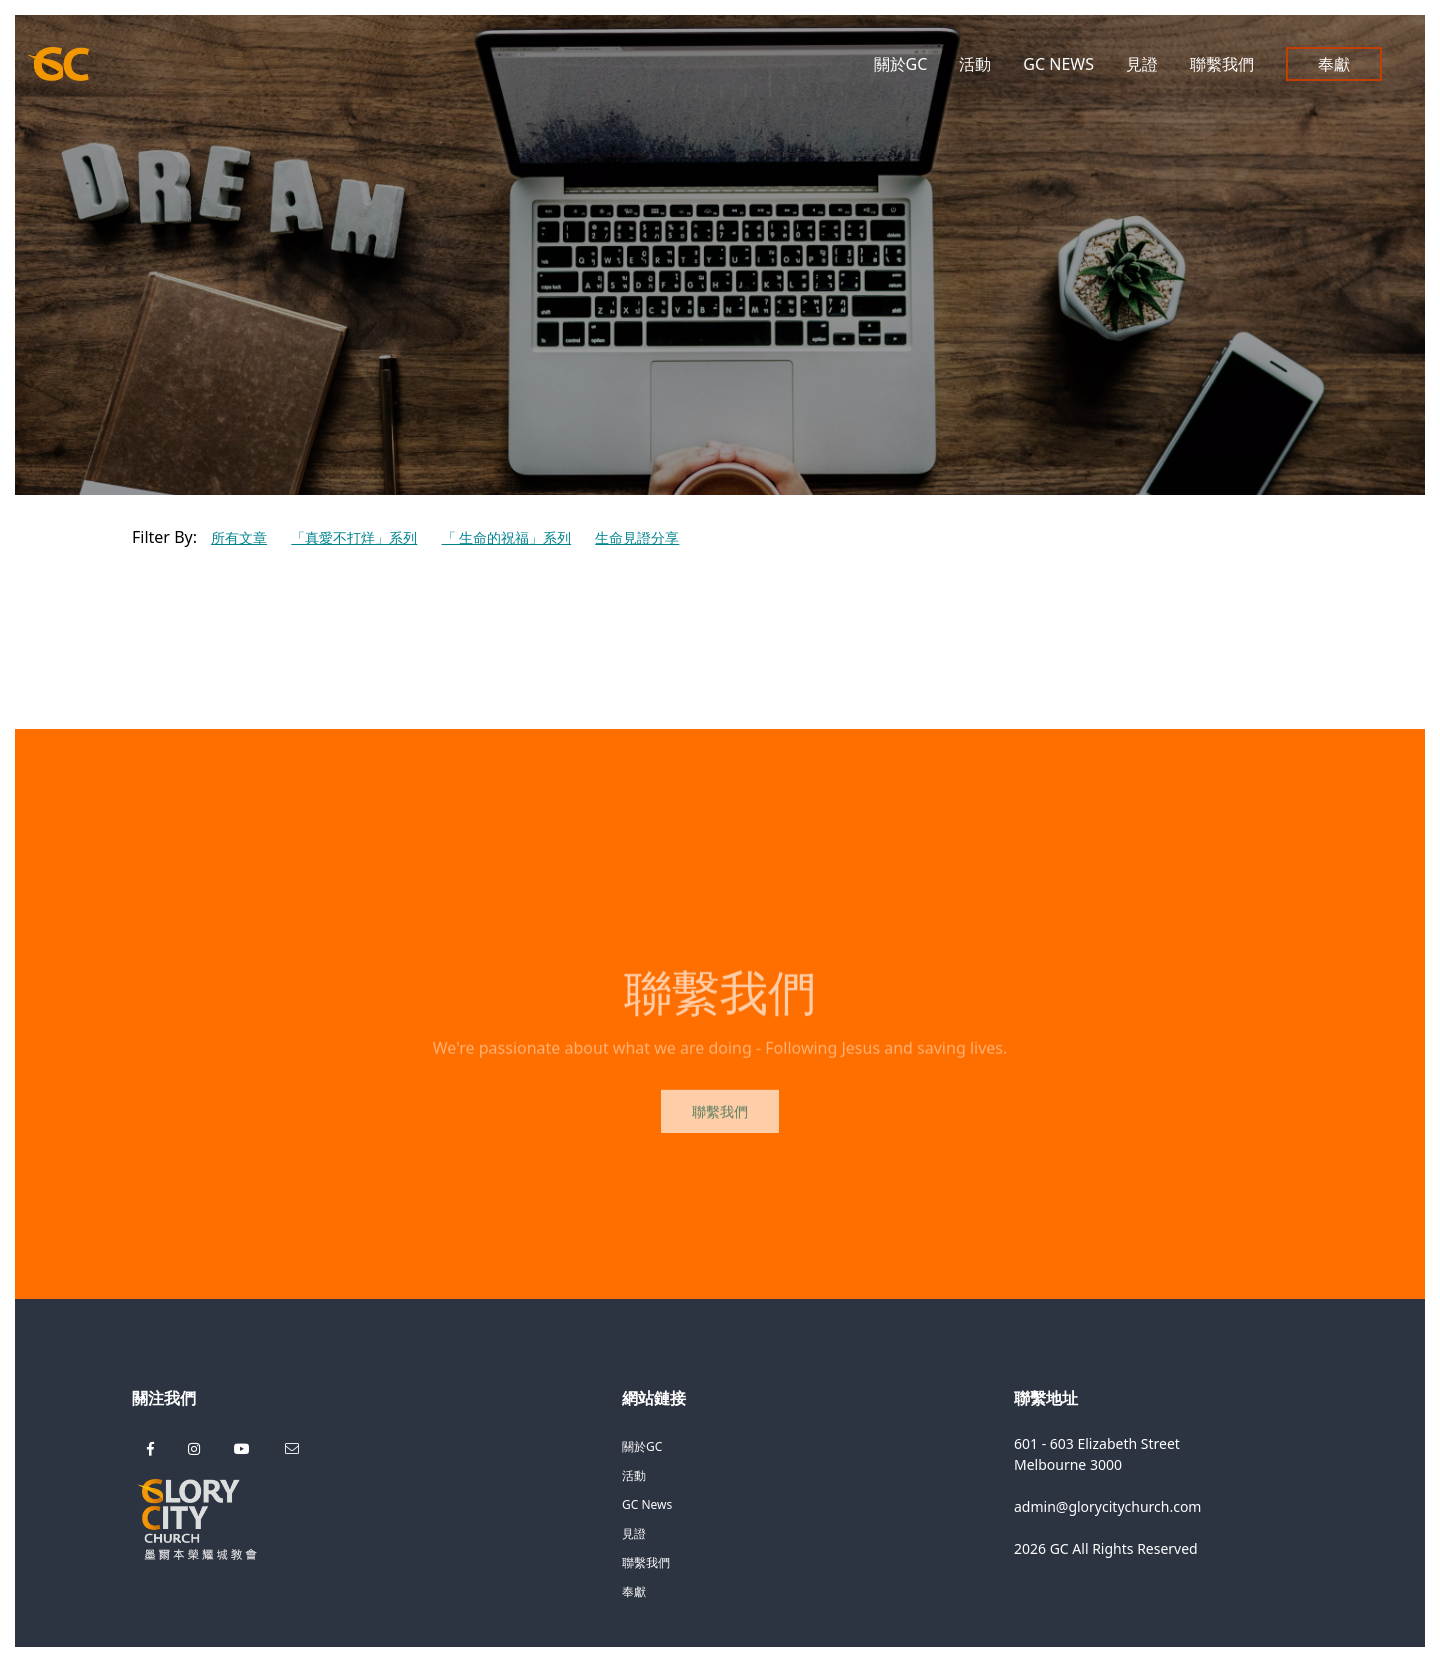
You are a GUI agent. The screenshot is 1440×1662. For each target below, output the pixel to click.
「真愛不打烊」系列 (354, 537)
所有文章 (239, 537)
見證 (1142, 64)
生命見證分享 (637, 537)
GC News (1058, 64)
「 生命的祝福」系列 (507, 537)
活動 (975, 64)
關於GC (901, 64)
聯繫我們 (1222, 64)
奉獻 (1334, 64)
